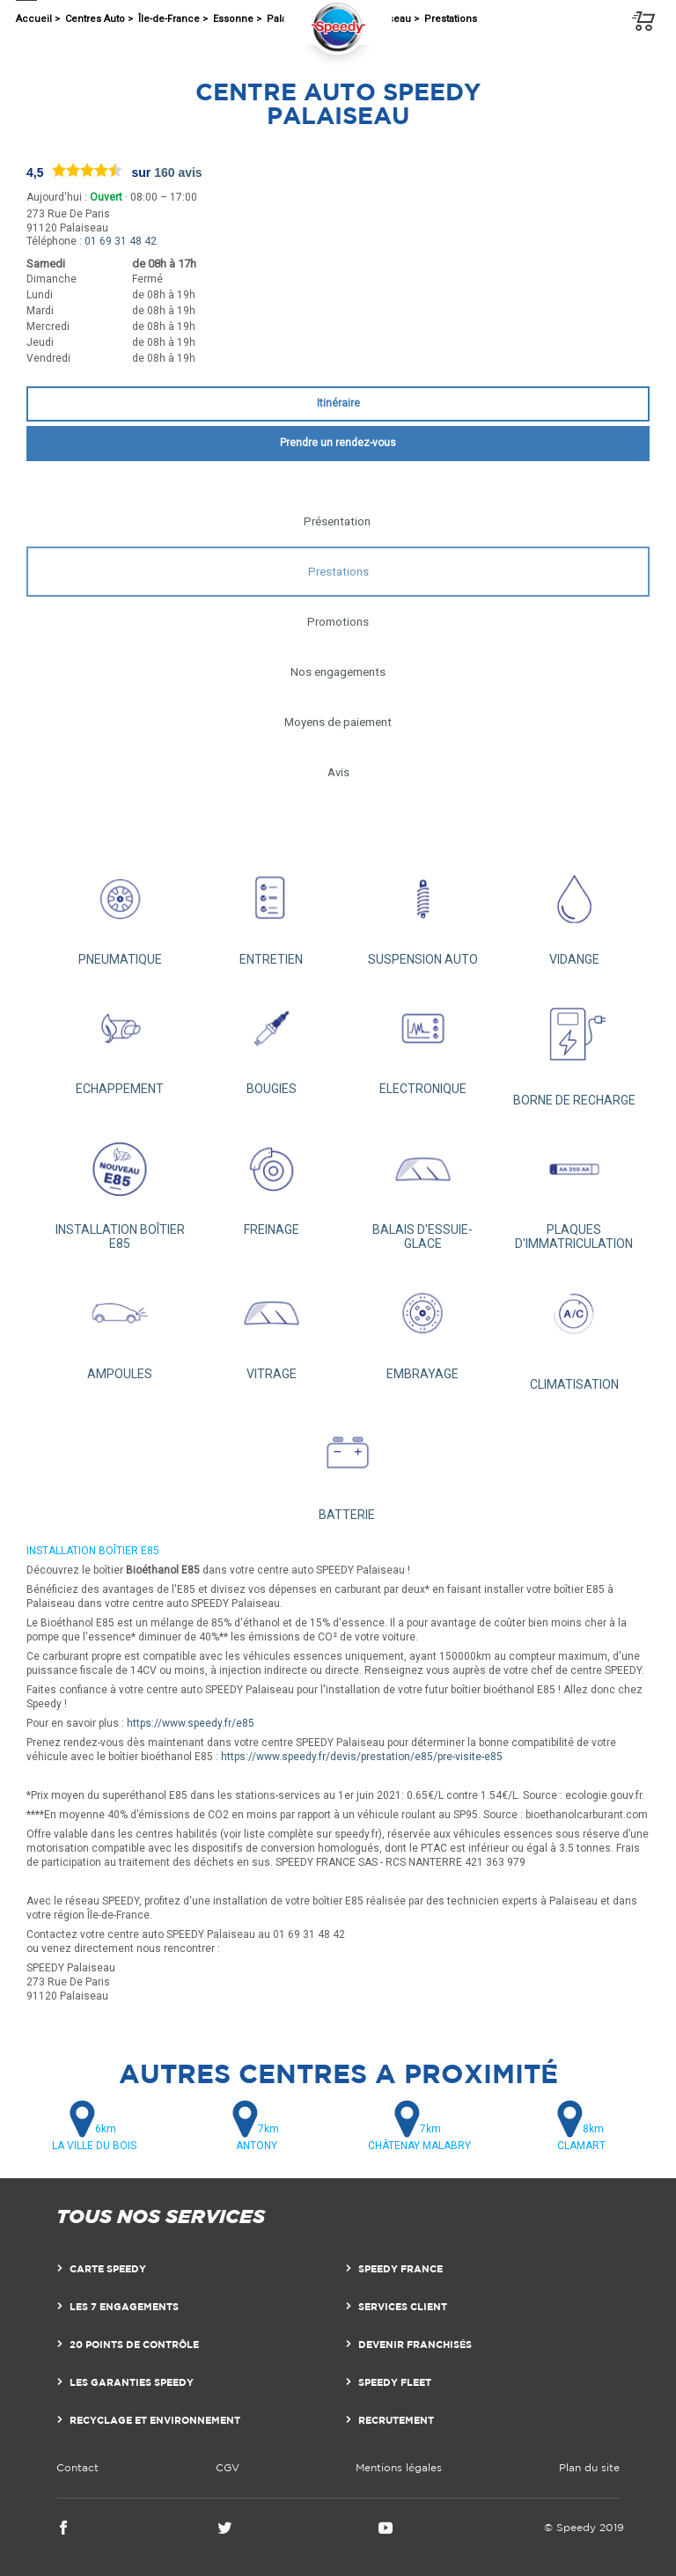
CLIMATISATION (574, 1329)
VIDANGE (574, 910)
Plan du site (589, 2467)
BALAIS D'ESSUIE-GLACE (422, 1188)
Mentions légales (399, 2467)
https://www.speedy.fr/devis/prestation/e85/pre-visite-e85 (362, 1756)
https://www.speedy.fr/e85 (190, 1723)
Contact (77, 2467)
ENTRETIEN (271, 910)
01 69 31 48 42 (120, 241)
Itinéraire (338, 403)
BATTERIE (347, 1465)
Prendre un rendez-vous (338, 443)
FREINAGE (271, 1181)
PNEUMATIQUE (120, 910)
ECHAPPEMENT (120, 1040)
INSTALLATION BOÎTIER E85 (120, 1188)
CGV (227, 2467)
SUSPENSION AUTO (422, 910)
